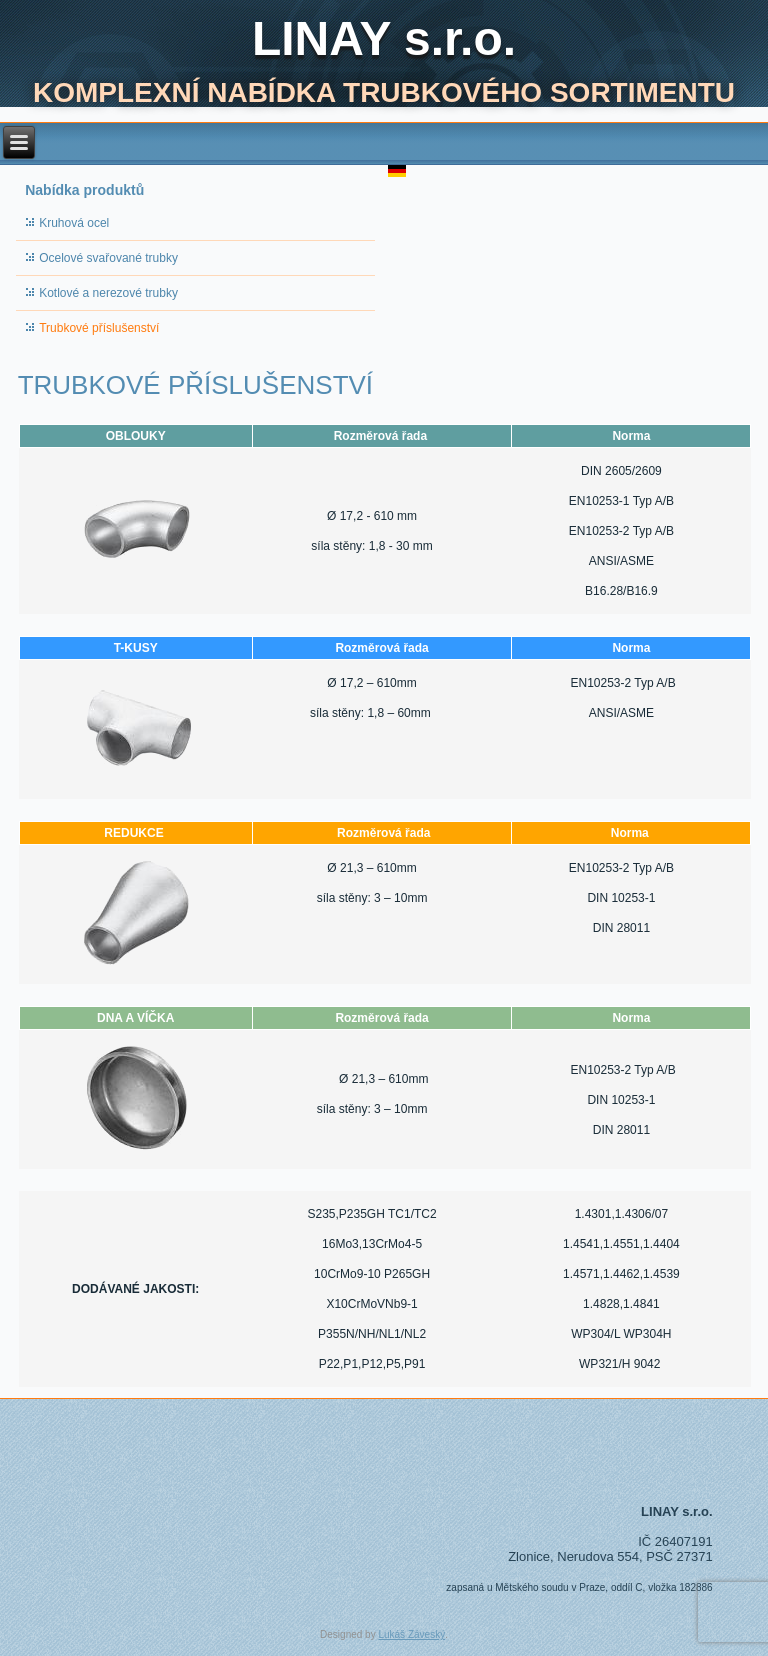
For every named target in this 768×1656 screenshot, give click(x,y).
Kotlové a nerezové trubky (108, 293)
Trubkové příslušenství (99, 328)
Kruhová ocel (74, 223)
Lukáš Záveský (411, 1634)
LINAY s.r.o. (384, 38)
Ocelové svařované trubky (108, 258)
